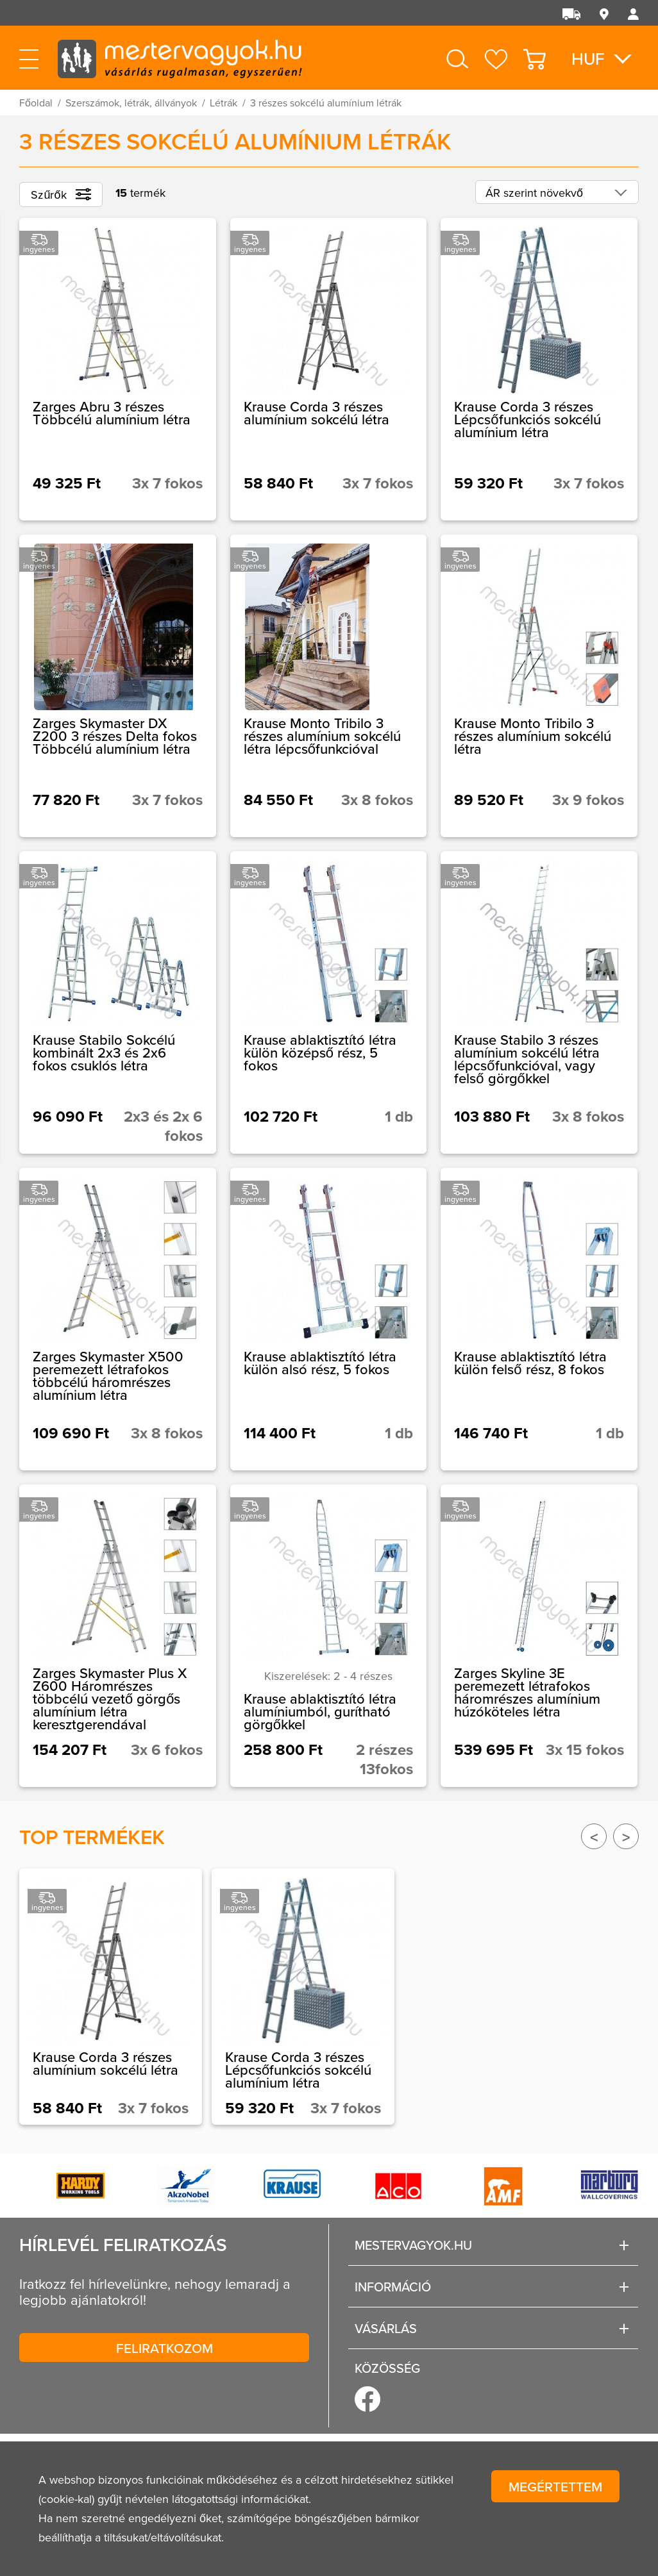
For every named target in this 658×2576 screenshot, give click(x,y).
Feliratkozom (164, 2347)
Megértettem (555, 2486)
